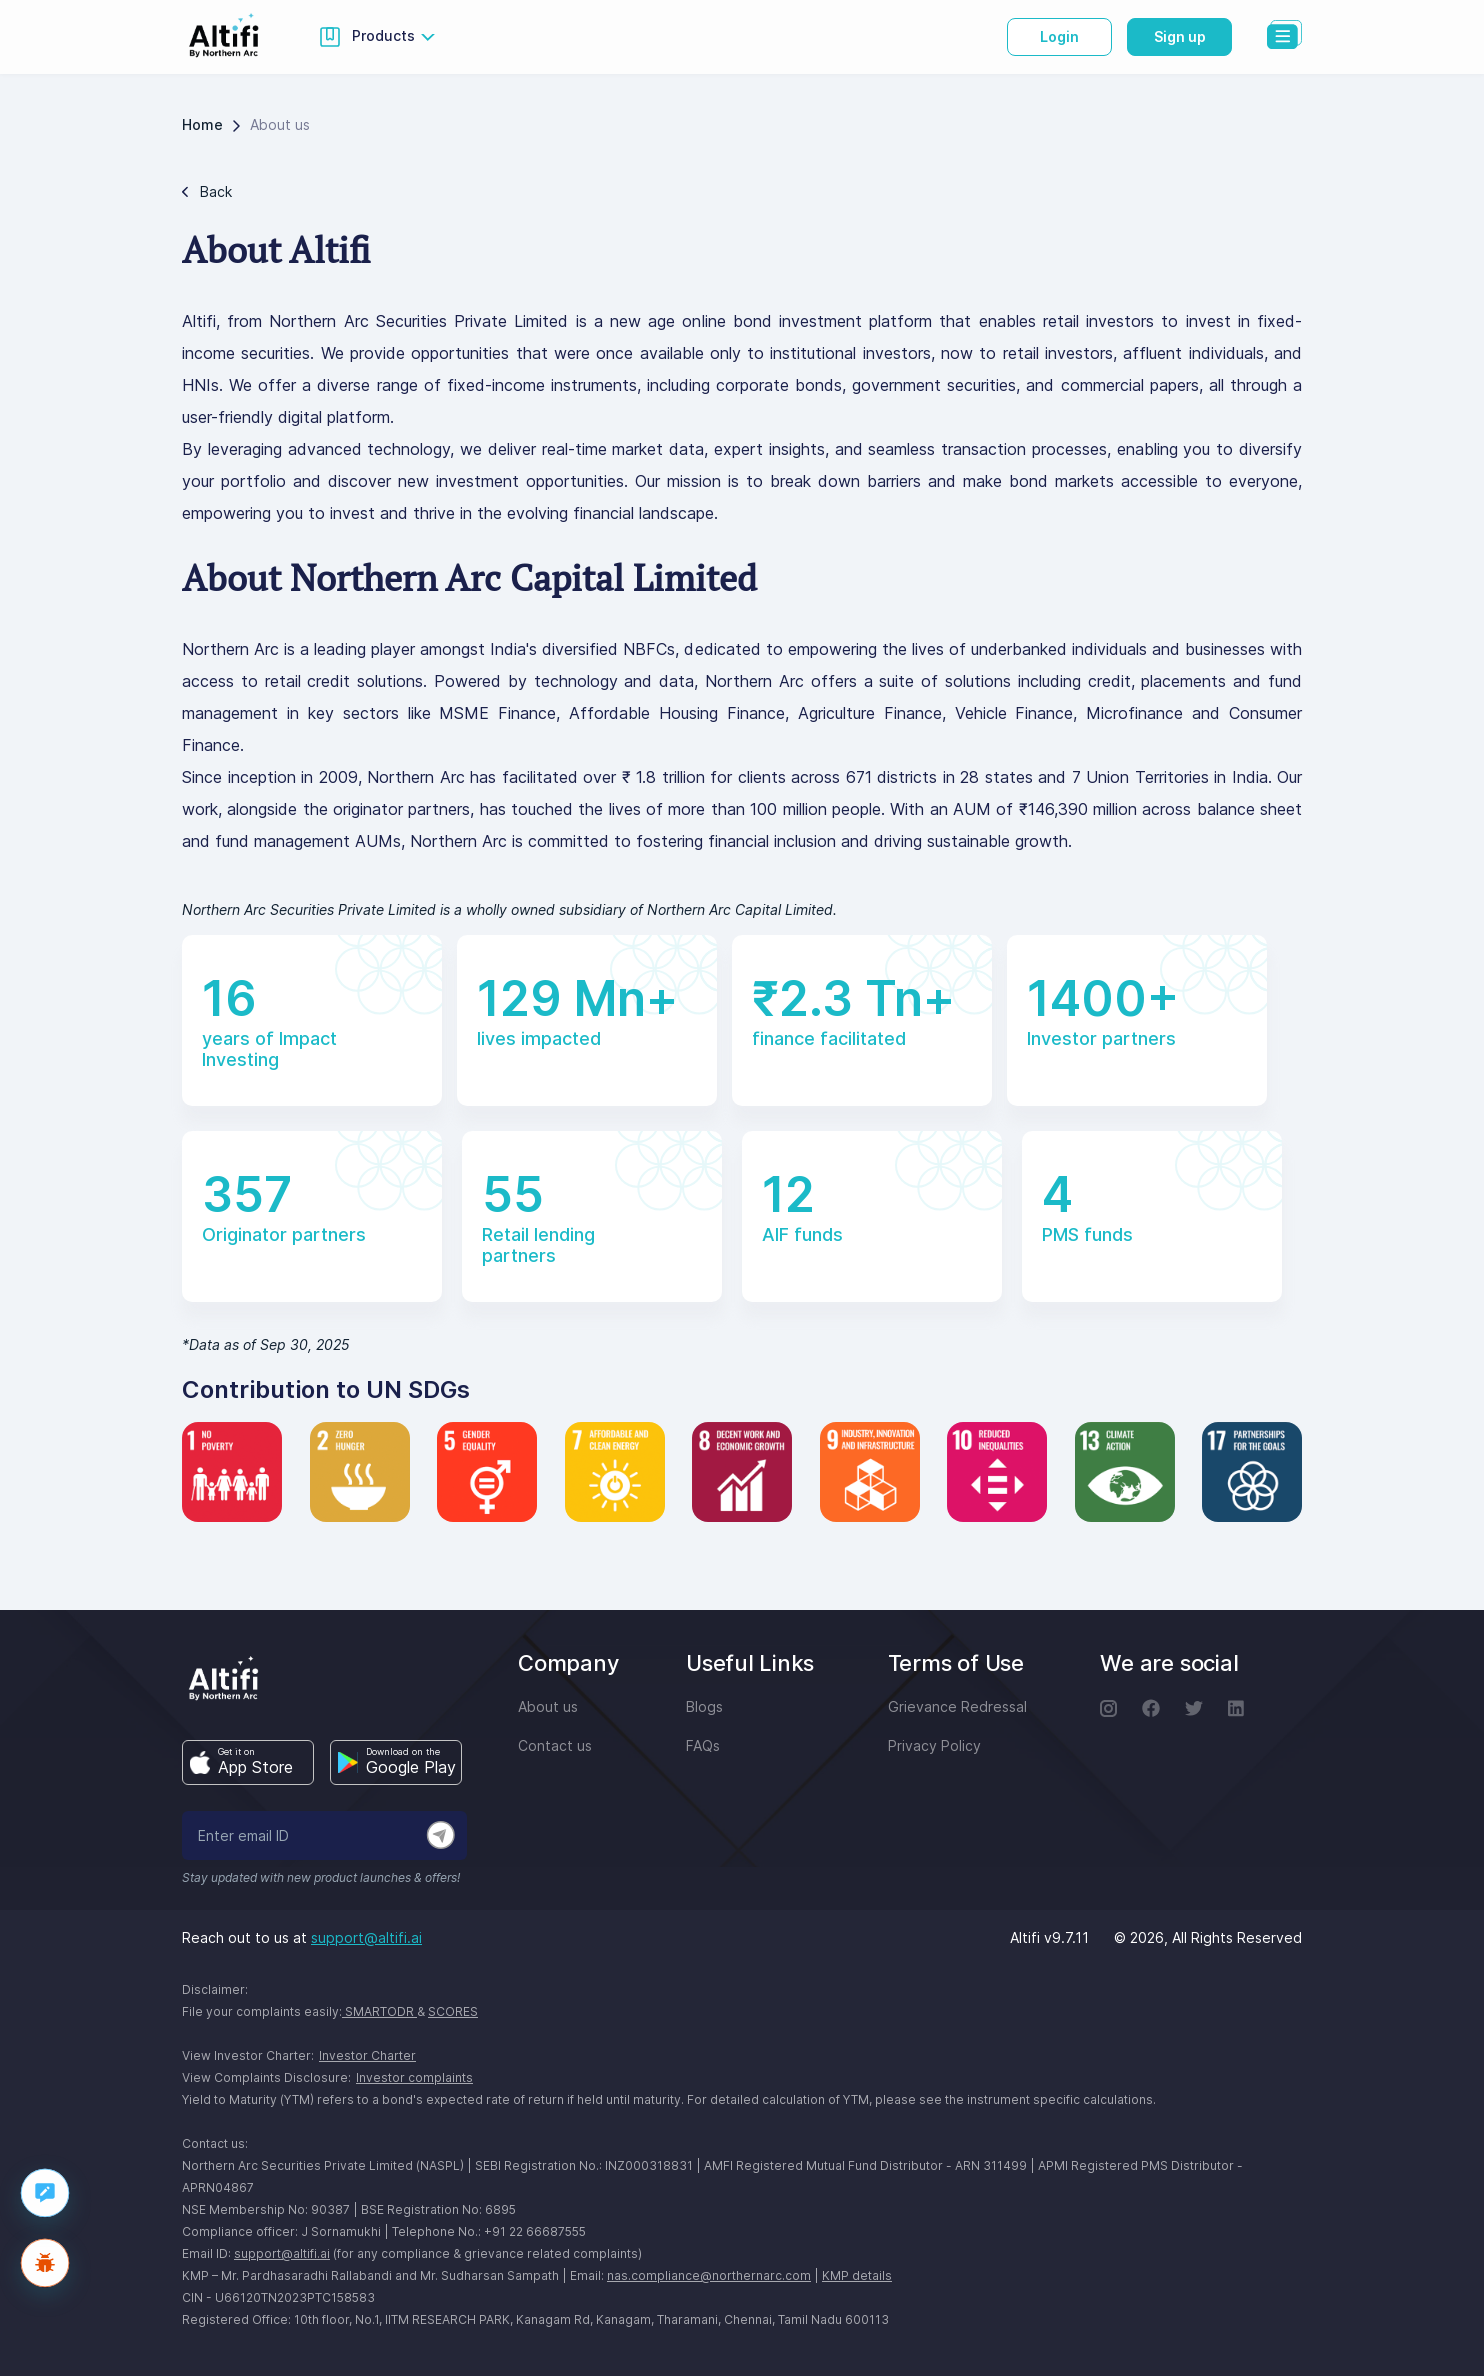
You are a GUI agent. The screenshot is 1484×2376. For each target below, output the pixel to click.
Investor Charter (367, 2055)
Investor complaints (414, 2077)
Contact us (555, 1745)
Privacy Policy (934, 1745)
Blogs (704, 1706)
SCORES (453, 2011)
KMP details (857, 2275)
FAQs (703, 1745)
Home (202, 124)
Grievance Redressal (957, 1706)
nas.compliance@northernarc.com (709, 2275)
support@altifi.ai (366, 1937)
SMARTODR (379, 2011)
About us (548, 1706)
